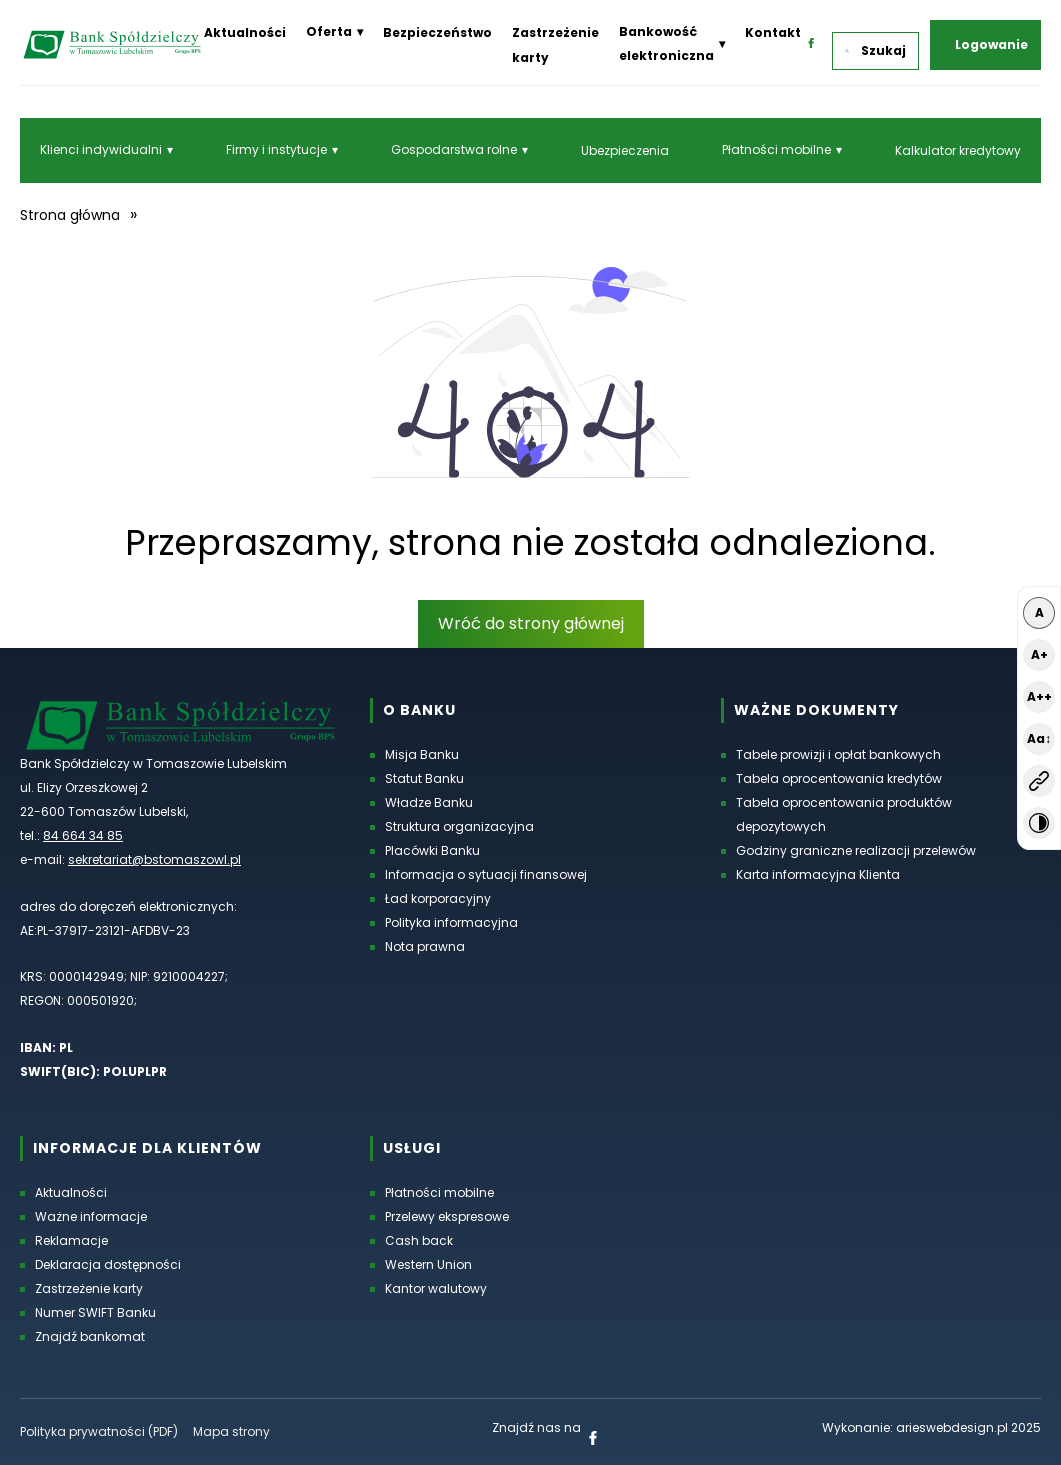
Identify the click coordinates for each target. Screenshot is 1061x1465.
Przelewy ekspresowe (447, 1216)
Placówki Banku (432, 850)
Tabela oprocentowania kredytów (839, 778)
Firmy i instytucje (276, 149)
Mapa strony (231, 1431)
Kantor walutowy (436, 1288)
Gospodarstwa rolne (454, 149)
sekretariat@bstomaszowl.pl (154, 859)
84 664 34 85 (83, 835)
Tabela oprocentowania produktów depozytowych (844, 814)
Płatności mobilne (776, 149)
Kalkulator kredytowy (958, 150)
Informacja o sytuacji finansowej (486, 874)
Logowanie (991, 44)
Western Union (428, 1264)
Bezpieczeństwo (437, 32)
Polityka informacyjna (451, 922)
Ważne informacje (91, 1216)
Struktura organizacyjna (459, 826)
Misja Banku (422, 754)
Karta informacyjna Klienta (818, 874)
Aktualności (245, 32)
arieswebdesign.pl (952, 1427)
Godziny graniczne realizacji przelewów (856, 850)
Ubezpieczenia (625, 150)
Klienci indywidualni (101, 149)
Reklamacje (71, 1240)
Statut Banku (424, 778)
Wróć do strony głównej (531, 623)
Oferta (329, 31)
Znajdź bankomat (90, 1336)
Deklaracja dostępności (108, 1264)
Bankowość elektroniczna (666, 43)
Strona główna (70, 215)
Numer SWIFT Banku (95, 1312)
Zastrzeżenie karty (89, 1288)
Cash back (419, 1240)
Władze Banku (429, 802)
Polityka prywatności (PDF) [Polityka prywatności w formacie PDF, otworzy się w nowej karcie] (99, 1431)
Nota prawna (425, 946)
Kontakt (773, 32)
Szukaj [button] (875, 50)
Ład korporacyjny (438, 898)
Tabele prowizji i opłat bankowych (838, 754)
